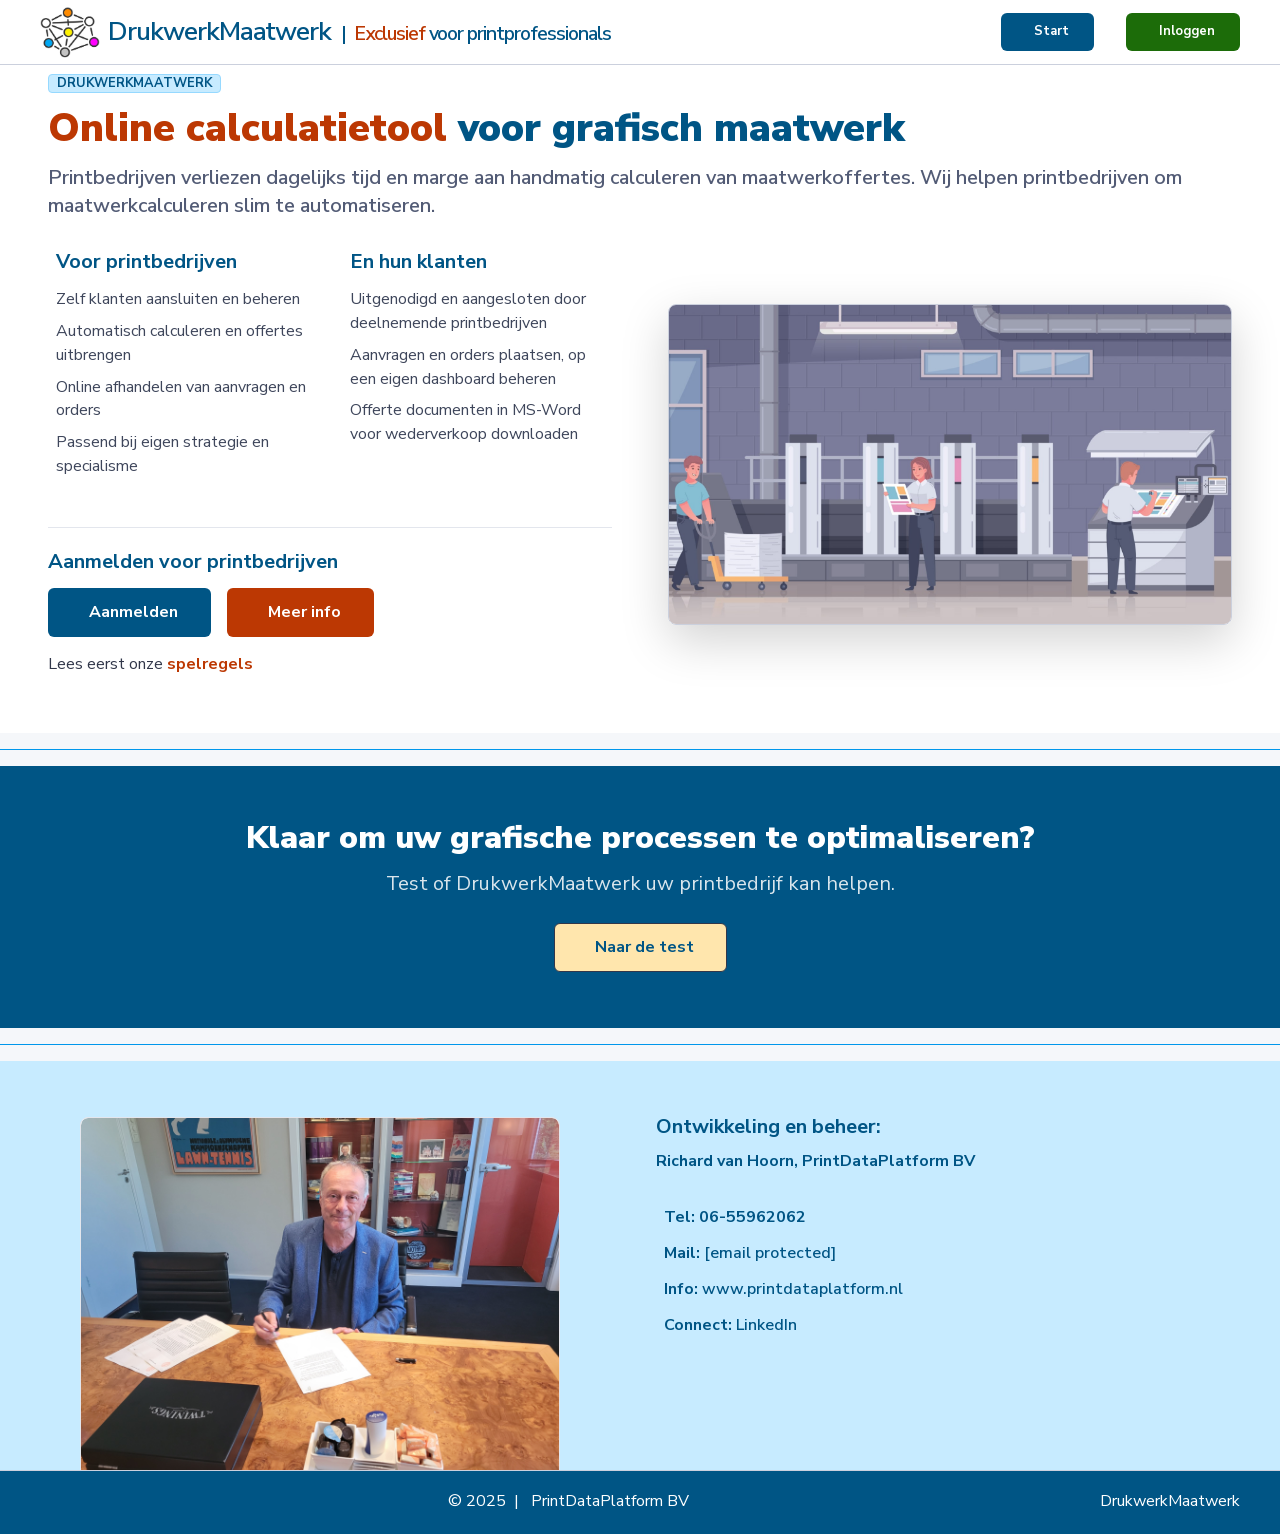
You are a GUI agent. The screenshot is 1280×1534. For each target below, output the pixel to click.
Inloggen (1187, 31)
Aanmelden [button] (133, 612)
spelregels (210, 664)
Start (1051, 31)
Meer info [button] (304, 612)
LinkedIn (766, 1325)
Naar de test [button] (644, 947)
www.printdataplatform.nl (802, 1289)
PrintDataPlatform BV (610, 1501)
